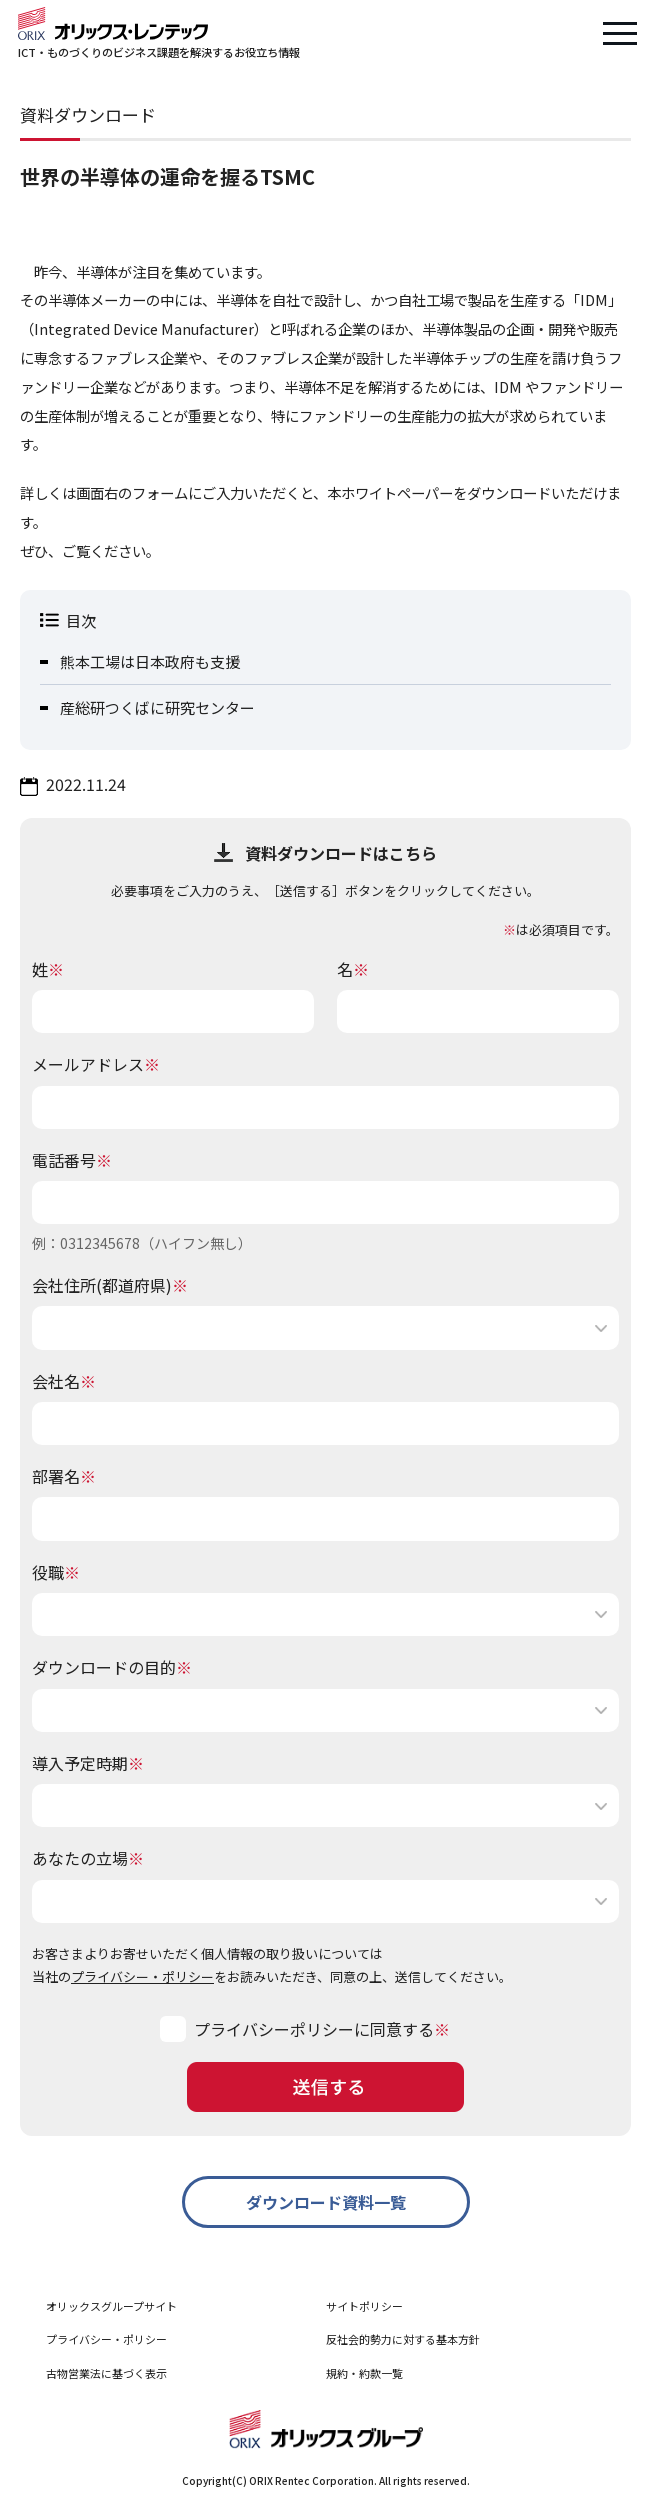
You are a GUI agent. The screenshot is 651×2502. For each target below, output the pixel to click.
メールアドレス (96, 1064)
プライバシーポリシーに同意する (314, 2029)
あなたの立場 (88, 1858)
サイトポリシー (364, 2306)
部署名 (64, 1476)
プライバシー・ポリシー (142, 1976)
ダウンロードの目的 (112, 1667)
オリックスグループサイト (111, 2306)
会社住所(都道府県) (110, 1285)
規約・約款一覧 (364, 2373)
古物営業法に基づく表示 (106, 2373)
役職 (56, 1572)
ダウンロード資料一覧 (326, 2202)
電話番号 (72, 1160)
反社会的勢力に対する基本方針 (403, 2339)
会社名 (64, 1381)
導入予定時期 (88, 1763)
